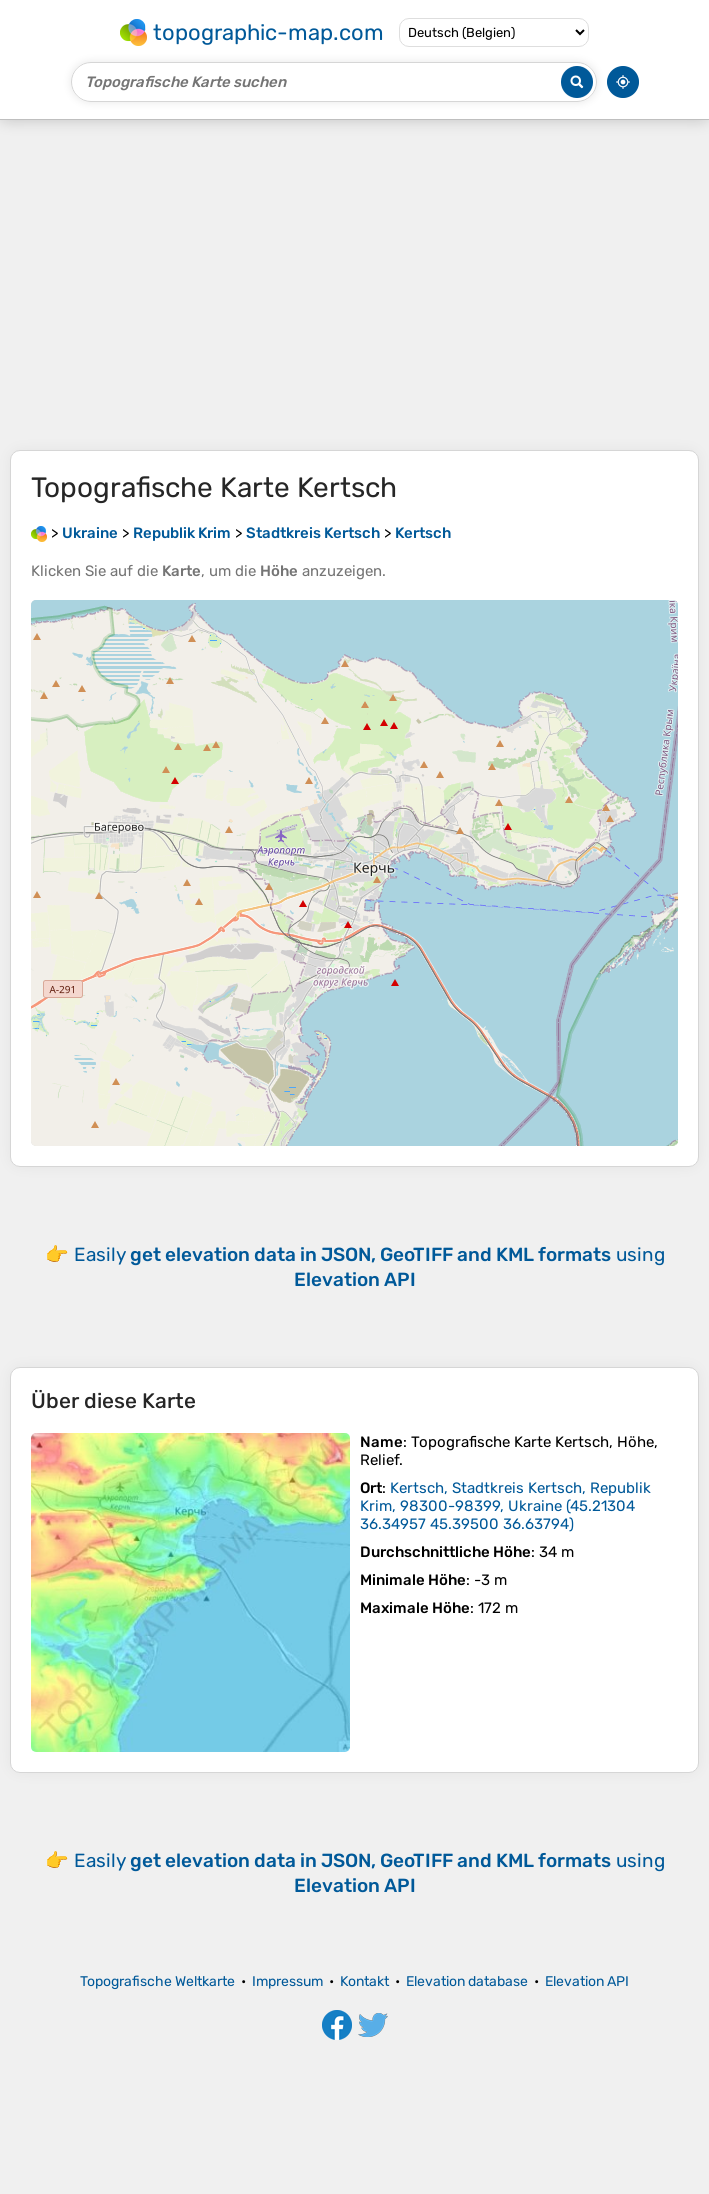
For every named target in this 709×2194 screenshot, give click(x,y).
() (505, 1506)
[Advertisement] (354, 285)
